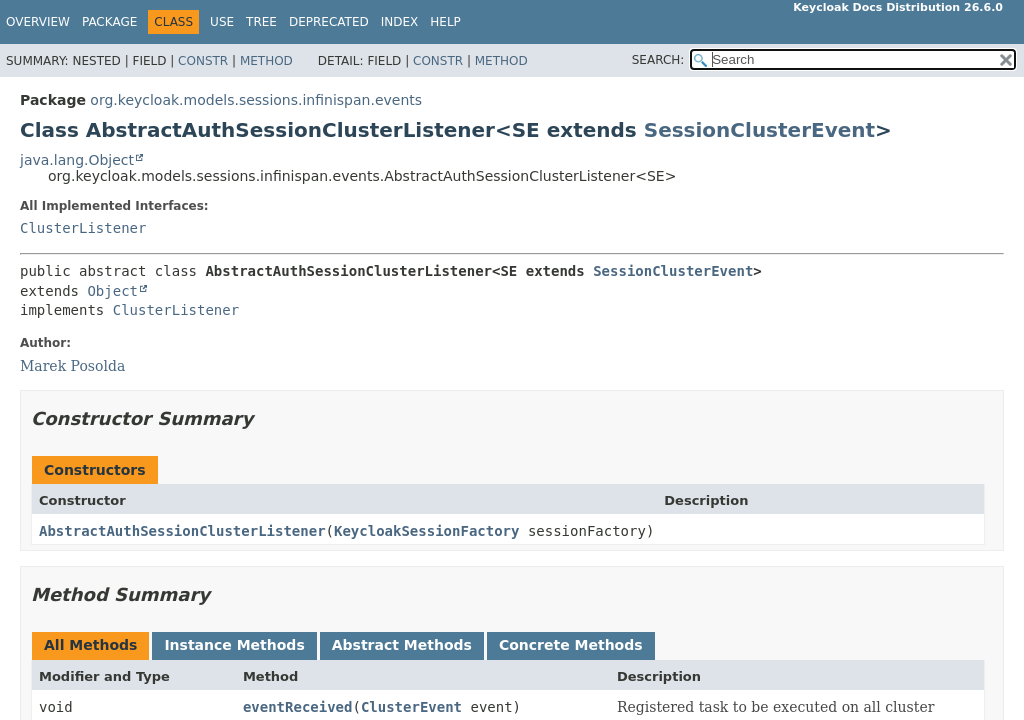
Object (112, 291)
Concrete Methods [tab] (571, 645)
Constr (203, 61)
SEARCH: (658, 60)
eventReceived (298, 707)
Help (445, 22)
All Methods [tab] (90, 645)
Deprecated (329, 22)
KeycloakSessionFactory (426, 531)
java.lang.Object (77, 160)
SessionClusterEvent (759, 130)
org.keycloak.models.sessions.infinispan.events (256, 100)
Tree (261, 22)
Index (400, 22)
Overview (38, 22)
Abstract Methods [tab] (402, 645)
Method (266, 61)
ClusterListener (83, 228)
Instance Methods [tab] (234, 645)
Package (109, 22)
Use (222, 22)
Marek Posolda (72, 366)
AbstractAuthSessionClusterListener (182, 531)
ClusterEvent (411, 707)
